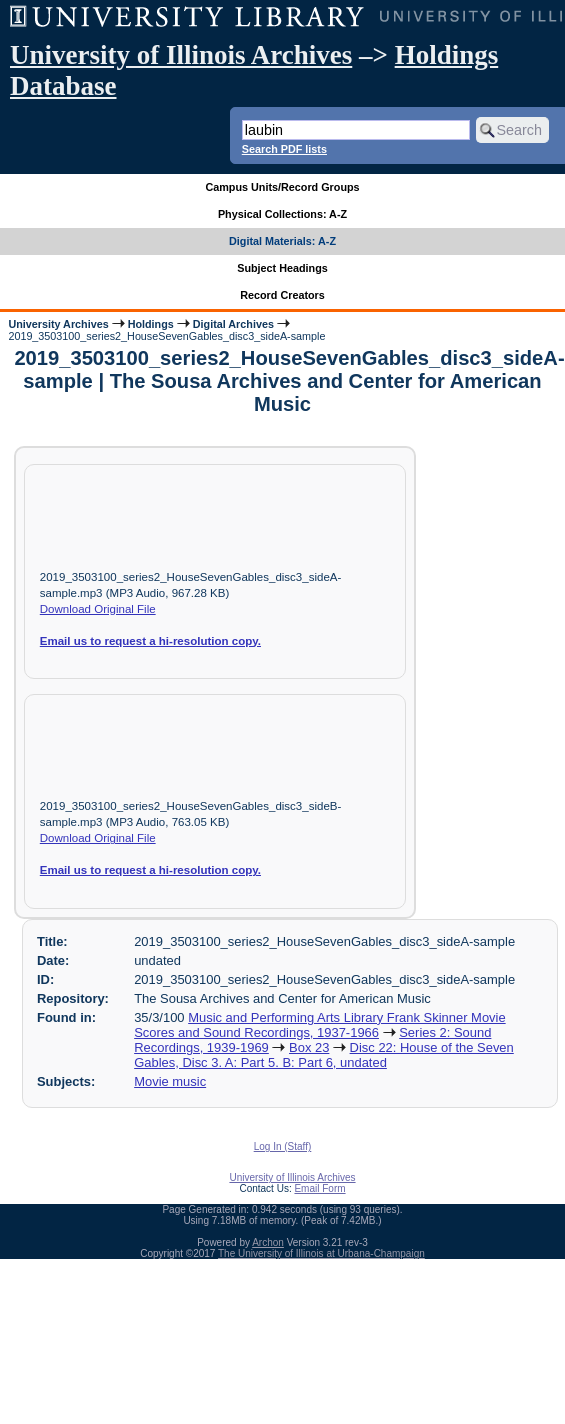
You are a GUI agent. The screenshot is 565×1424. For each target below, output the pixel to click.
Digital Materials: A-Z (282, 241)
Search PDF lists (284, 149)
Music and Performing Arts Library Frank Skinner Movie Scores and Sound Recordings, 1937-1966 (320, 1025)
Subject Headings (282, 268)
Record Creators (282, 295)
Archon (268, 1242)
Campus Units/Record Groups (282, 187)
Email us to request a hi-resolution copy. (150, 641)
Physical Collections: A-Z (282, 214)
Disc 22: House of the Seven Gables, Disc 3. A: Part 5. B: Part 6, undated (324, 1055)
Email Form (319, 1188)
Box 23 (309, 1047)
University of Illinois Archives (181, 55)
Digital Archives (233, 324)
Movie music (170, 1081)
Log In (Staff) (283, 1146)
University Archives (58, 324)
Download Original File (98, 609)
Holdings (151, 324)
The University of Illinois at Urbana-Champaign (321, 1253)
